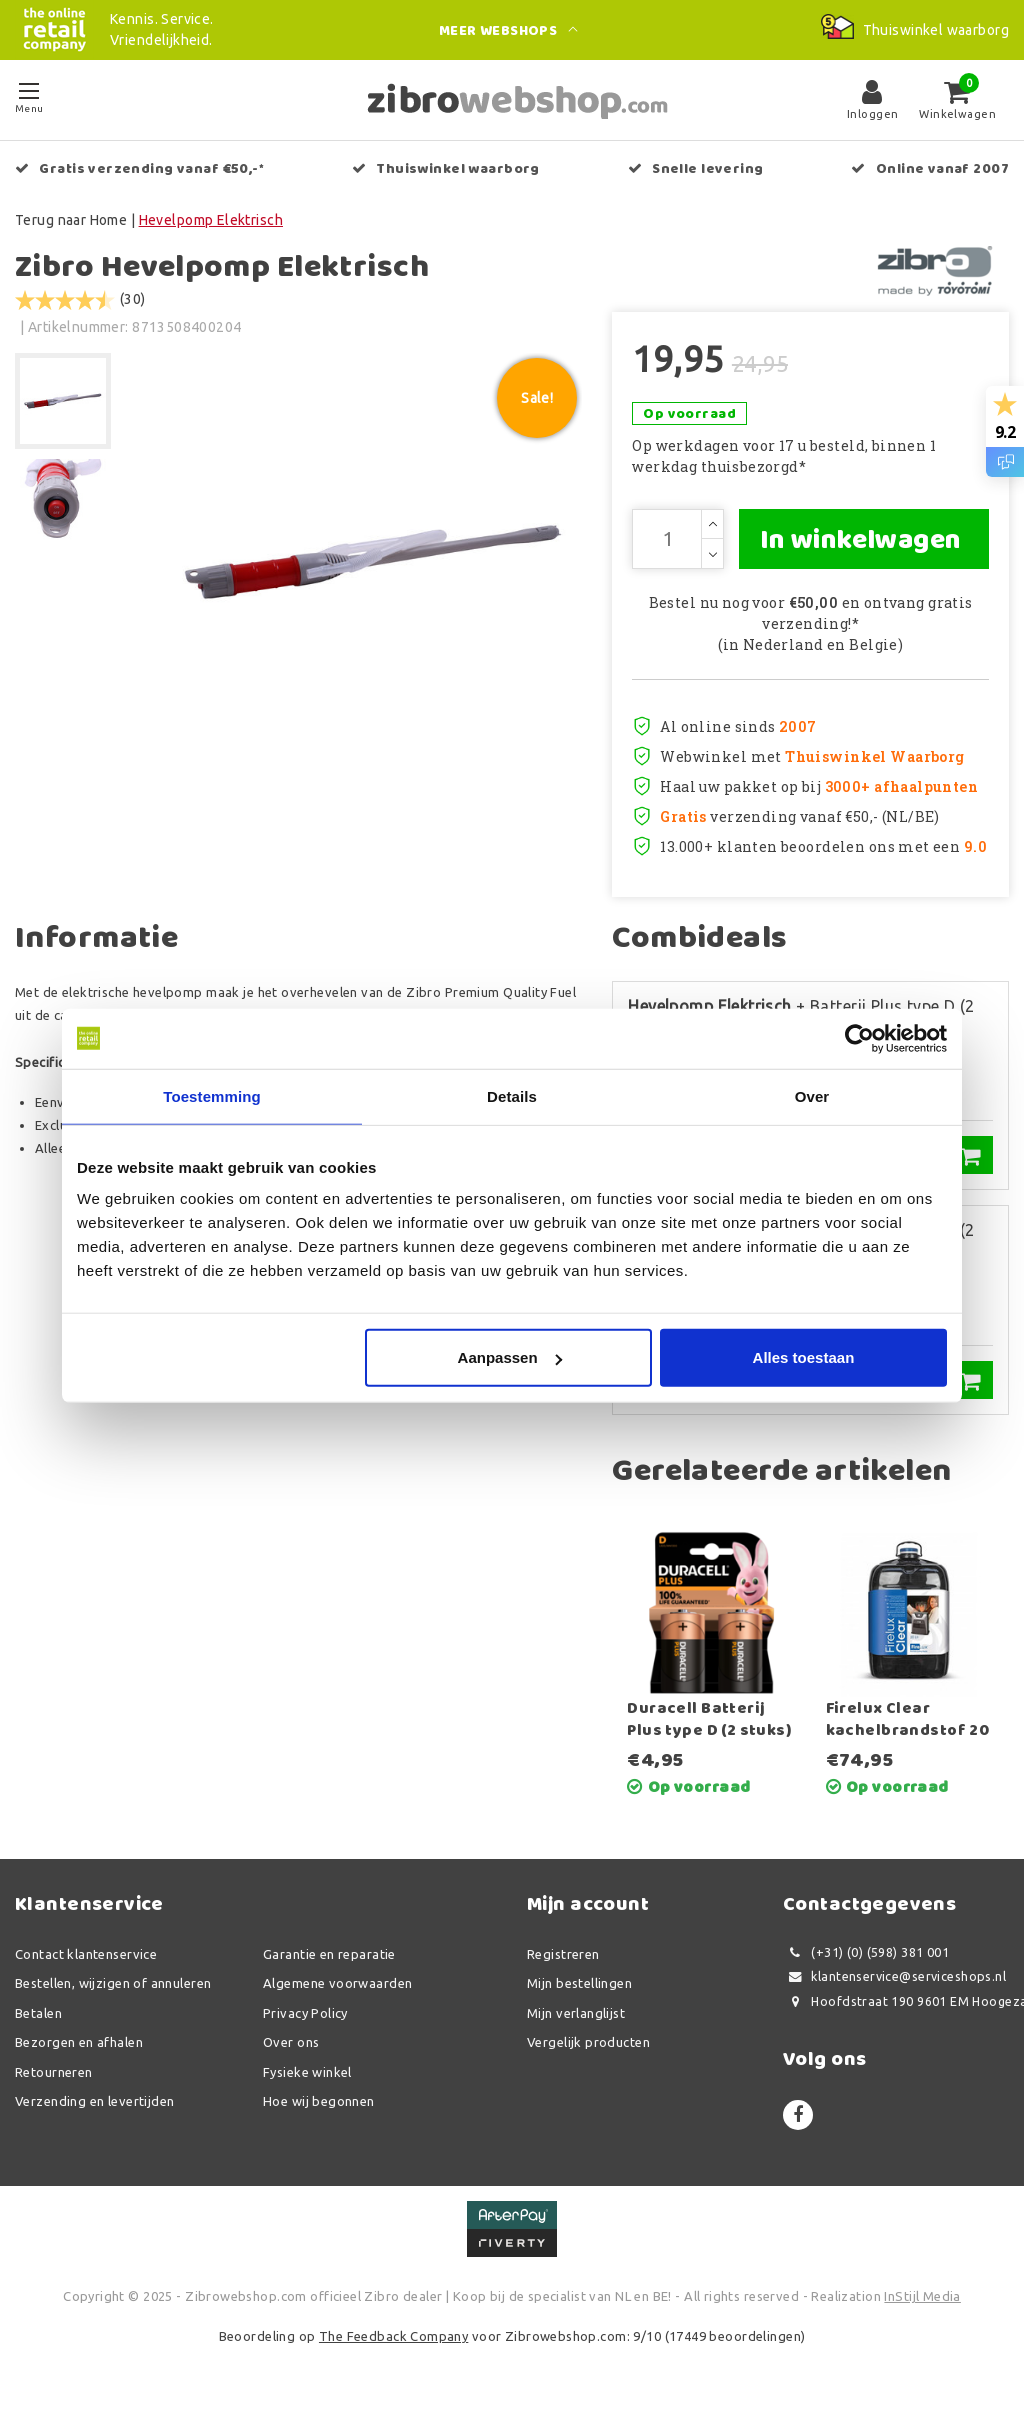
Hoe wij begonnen (319, 2101)
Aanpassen (510, 1357)
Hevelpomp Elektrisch (211, 220)
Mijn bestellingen (579, 1983)
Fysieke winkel (307, 2072)
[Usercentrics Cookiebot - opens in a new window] (859, 1038)
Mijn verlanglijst (576, 2013)
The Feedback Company (393, 2336)
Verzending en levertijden (95, 2101)
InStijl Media (922, 2296)
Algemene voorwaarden (337, 1983)
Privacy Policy (305, 2013)
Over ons (291, 2042)
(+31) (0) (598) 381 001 (866, 1952)
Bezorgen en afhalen (79, 2042)
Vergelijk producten (588, 2042)
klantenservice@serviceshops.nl (894, 1976)
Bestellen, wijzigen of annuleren (113, 1983)
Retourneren (54, 2072)
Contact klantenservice (86, 1954)
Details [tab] (512, 1095)
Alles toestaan (804, 1357)
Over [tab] (812, 1095)
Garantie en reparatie (329, 1954)
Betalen (38, 2013)
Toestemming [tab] (212, 1095)
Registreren (563, 1954)
